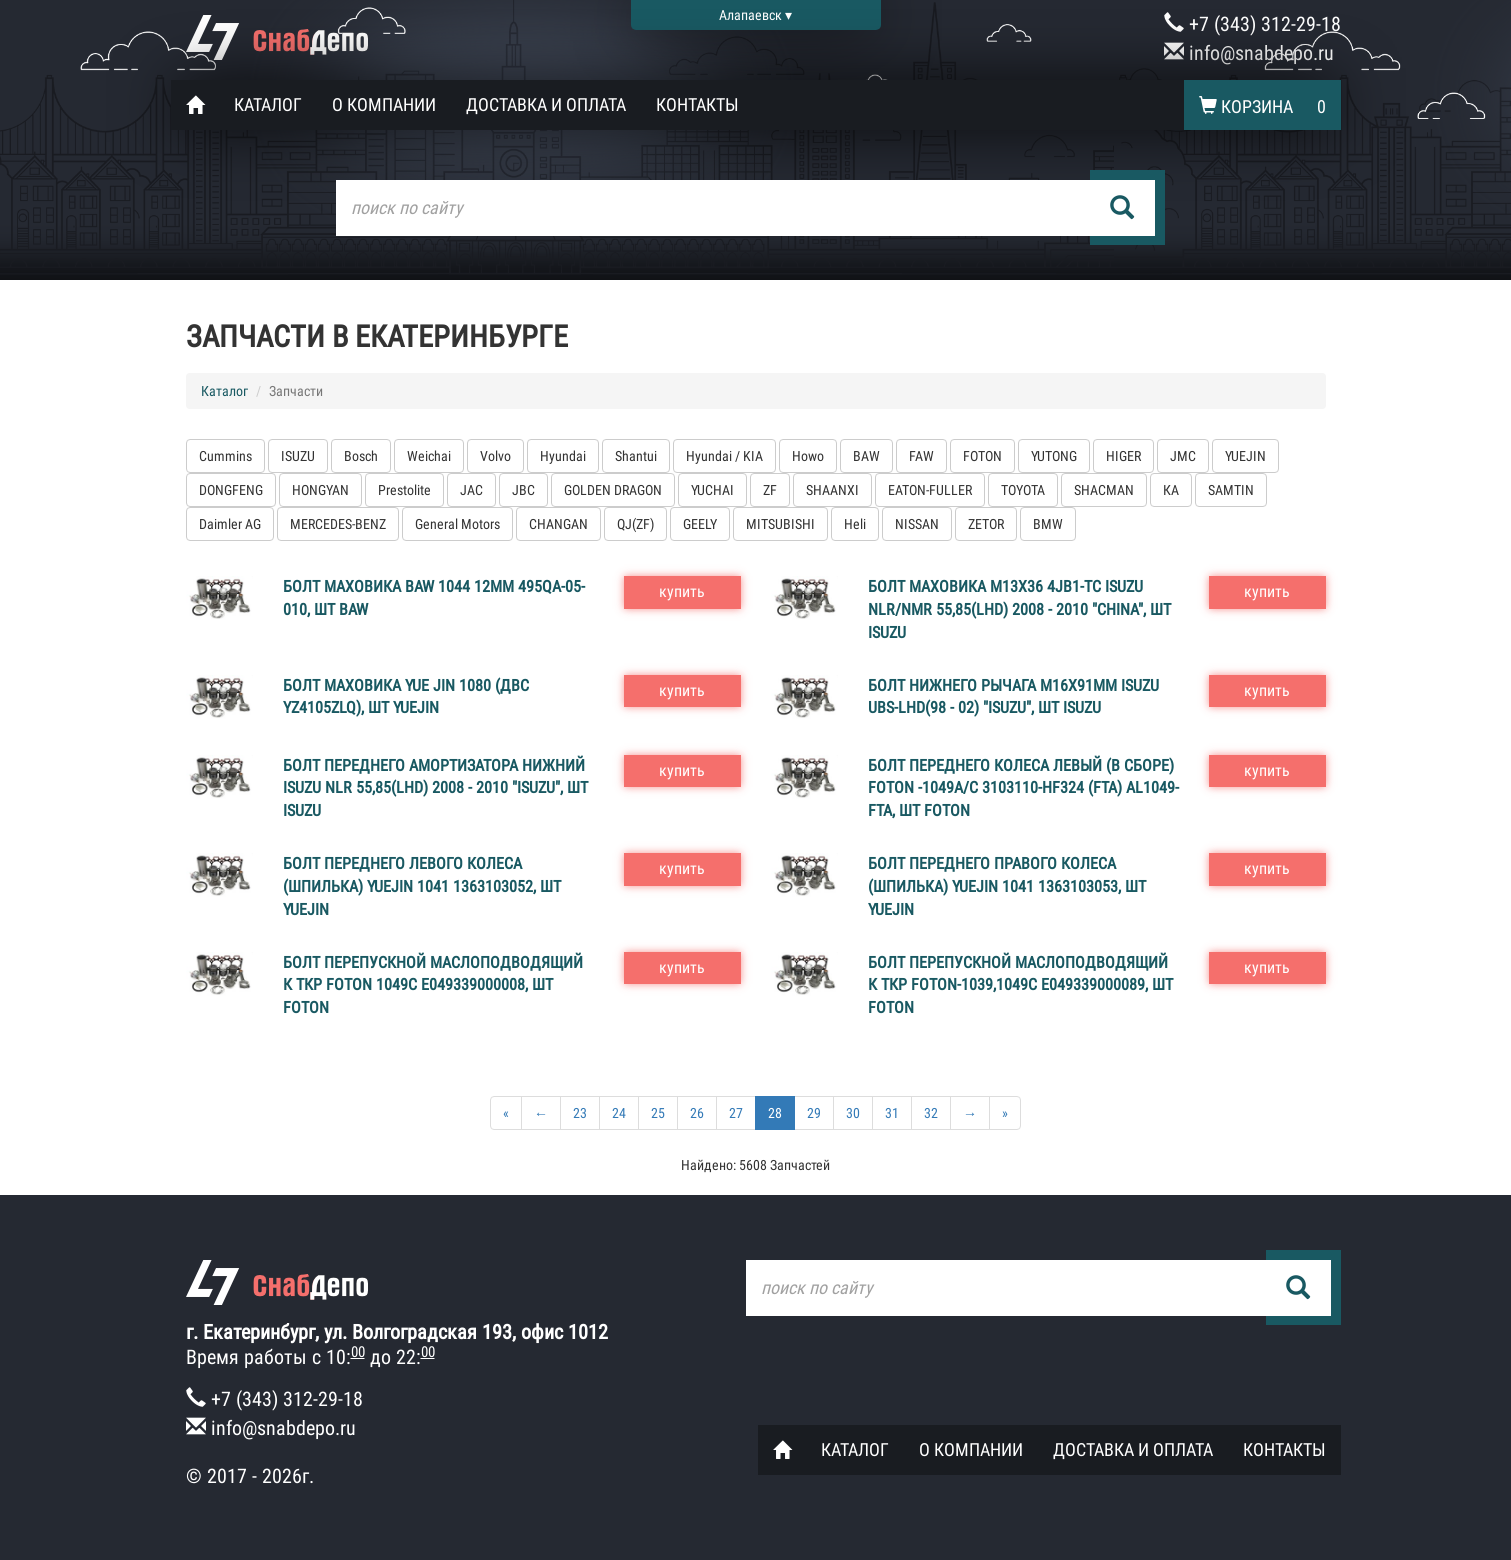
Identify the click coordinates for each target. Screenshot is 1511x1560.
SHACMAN (1104, 490)
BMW (1048, 524)
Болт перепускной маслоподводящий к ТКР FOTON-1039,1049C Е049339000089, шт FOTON (1020, 985)
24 (619, 1113)
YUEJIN (1245, 456)
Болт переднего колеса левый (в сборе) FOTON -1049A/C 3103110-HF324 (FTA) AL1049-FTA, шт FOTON (1023, 788)
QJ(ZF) (635, 524)
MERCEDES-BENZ (338, 524)
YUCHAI (712, 490)
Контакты (697, 104)
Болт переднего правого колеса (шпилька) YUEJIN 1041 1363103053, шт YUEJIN (1007, 886)
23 (580, 1113)
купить (682, 591)
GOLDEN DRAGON (613, 490)
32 (931, 1113)
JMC (1183, 456)
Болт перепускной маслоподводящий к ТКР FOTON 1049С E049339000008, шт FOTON (433, 985)
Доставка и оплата (546, 104)
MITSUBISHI (780, 524)
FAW (921, 456)
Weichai (429, 456)
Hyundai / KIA (724, 456)
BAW (866, 456)
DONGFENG (231, 490)
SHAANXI (832, 490)
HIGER (1123, 456)
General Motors (457, 524)
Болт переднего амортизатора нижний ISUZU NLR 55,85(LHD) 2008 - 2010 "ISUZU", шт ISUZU (435, 788)
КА (1171, 490)
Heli (855, 524)
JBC (523, 490)
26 (697, 1113)
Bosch (361, 456)
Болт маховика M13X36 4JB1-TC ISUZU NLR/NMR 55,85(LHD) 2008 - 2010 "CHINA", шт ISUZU (1019, 609)
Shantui (636, 456)
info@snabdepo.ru (1249, 53)
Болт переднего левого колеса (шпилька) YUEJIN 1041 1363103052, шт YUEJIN (422, 886)
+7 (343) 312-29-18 (1252, 24)
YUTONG (1054, 456)
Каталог (268, 104)
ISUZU (298, 456)
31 (892, 1113)
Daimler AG (230, 524)
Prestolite (404, 490)
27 (736, 1113)
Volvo (495, 456)
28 (775, 1113)
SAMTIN (1231, 490)
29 (814, 1113)
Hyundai (563, 456)
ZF (770, 490)
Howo (808, 456)
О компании (384, 104)
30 (853, 1113)
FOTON (982, 456)
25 (658, 1113)
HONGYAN (320, 490)
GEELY (700, 524)
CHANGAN (558, 524)
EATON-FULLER (930, 490)
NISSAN (917, 524)
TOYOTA (1023, 490)
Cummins (225, 456)
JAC (471, 490)
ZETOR (986, 524)
